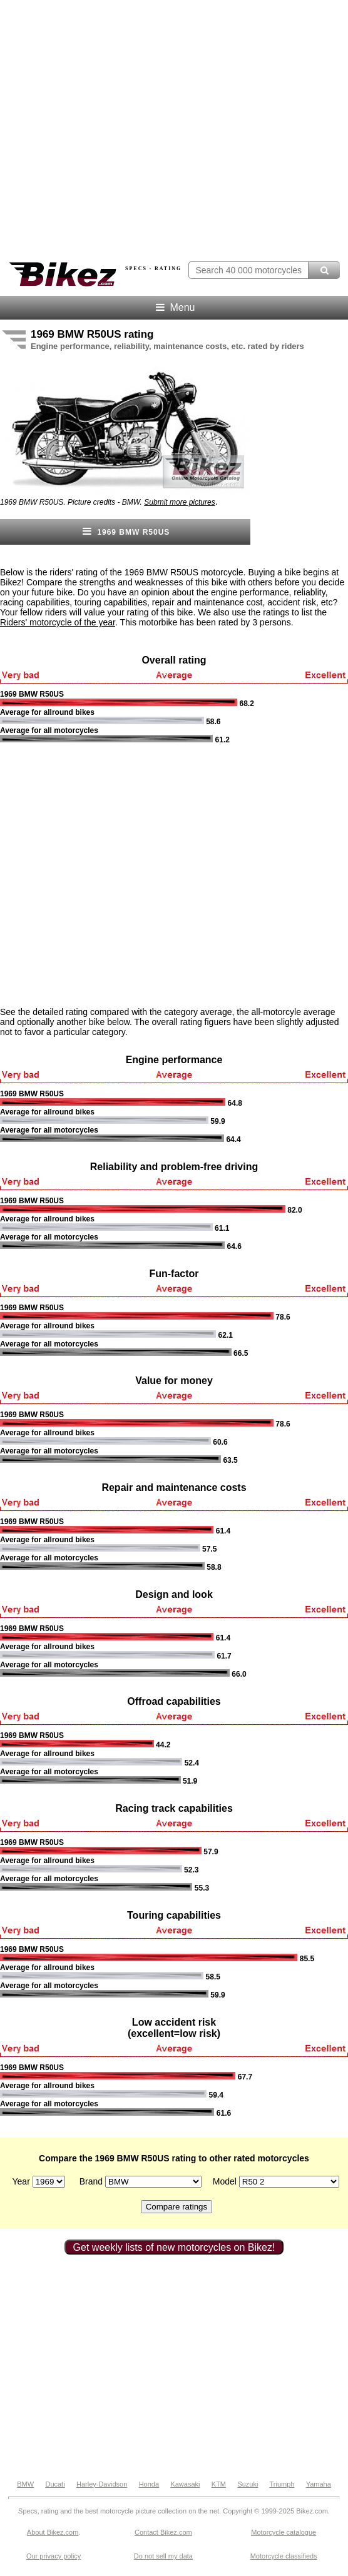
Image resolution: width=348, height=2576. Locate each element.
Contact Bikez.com (163, 2532)
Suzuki (247, 2484)
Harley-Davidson (101, 2484)
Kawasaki (185, 2484)
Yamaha (318, 2484)
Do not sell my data (163, 2556)
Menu (174, 307)
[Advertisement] (120, 874)
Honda (149, 2484)
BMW (25, 2484)
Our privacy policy (53, 2556)
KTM (219, 2484)
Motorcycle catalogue (283, 2532)
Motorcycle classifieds (283, 2556)
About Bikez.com (53, 2532)
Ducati (54, 2484)
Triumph (282, 2484)
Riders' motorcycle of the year (57, 622)
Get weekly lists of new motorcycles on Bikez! (174, 2247)
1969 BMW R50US (125, 531)
